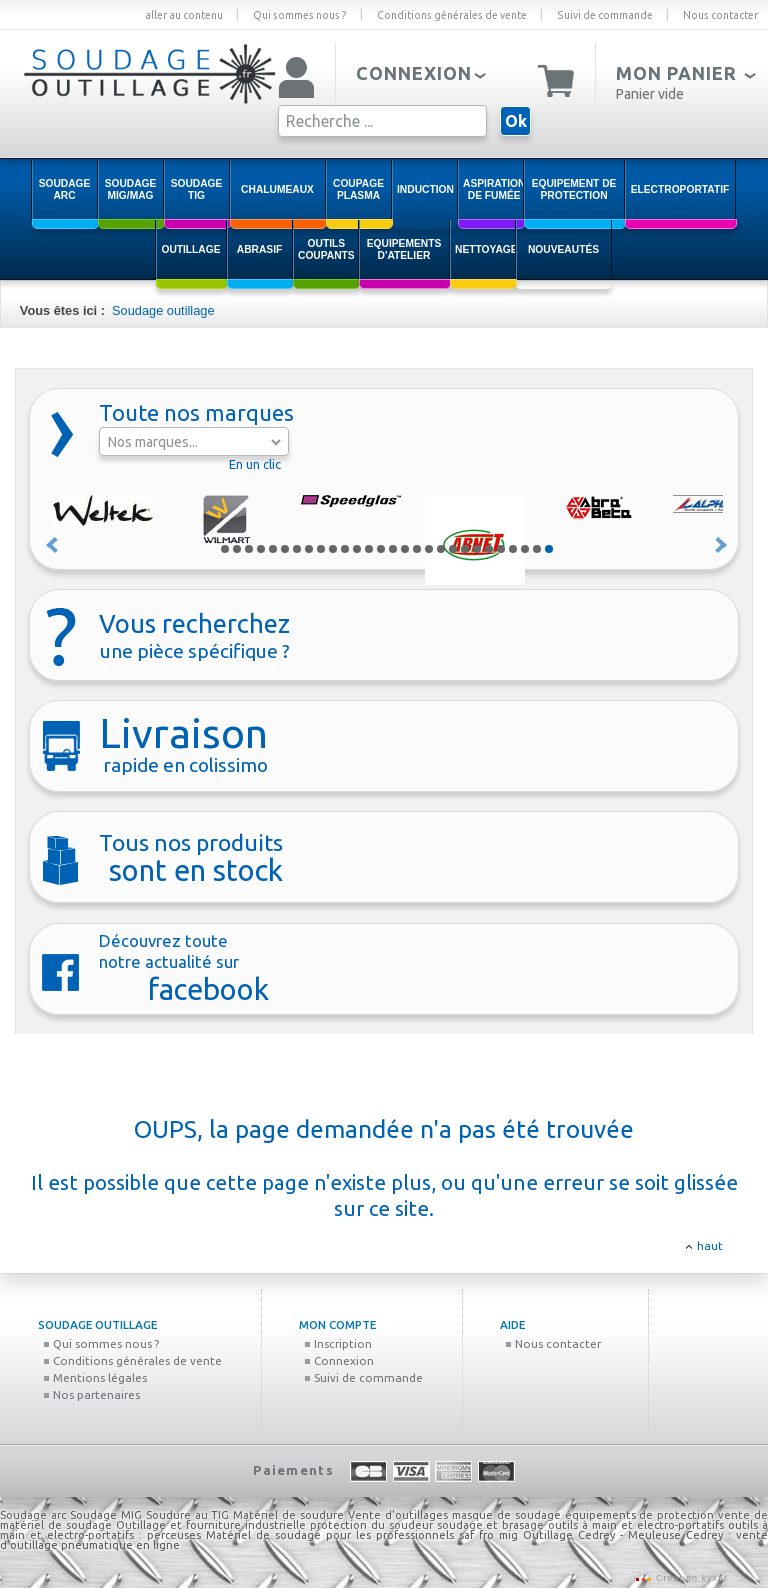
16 (405, 549)
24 (501, 549)
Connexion (339, 1360)
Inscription (338, 1343)
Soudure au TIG (188, 1515)
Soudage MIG (106, 1515)
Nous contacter (720, 15)
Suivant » (722, 545)
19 (441, 549)
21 (465, 549)
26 (525, 549)
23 (489, 549)
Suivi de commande (605, 15)
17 (417, 549)
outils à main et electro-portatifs (636, 1525)
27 (537, 549)
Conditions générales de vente (452, 15)
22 (477, 549)
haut (710, 1245)
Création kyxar (690, 1578)
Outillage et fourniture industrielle (211, 1525)
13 (369, 549)
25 (513, 549)
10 (333, 549)
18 (429, 549)
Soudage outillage (163, 310)
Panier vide (650, 94)
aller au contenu (184, 15)
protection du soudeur (371, 1525)
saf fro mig (488, 1535)
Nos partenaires (91, 1394)
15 (393, 549)
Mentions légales (95, 1377)
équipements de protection (642, 1515)
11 (345, 549)
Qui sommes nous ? (300, 15)
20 (453, 549)
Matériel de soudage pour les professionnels (330, 1535)
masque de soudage (506, 1515)
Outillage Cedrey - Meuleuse (602, 1535)
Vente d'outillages (398, 1515)
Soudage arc (33, 1515)
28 (549, 549)
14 (381, 549)
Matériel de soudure (288, 1515)
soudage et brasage (491, 1525)
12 (357, 549)
